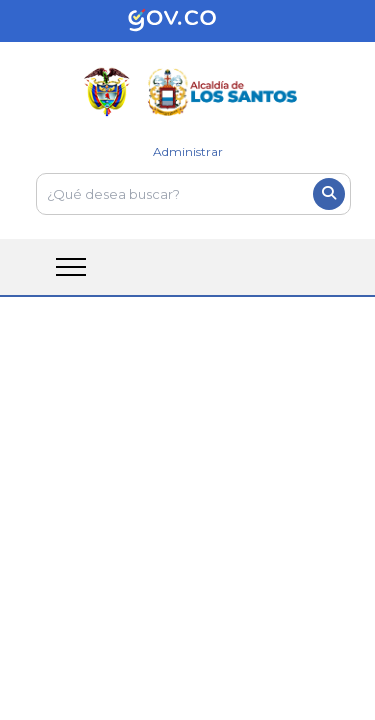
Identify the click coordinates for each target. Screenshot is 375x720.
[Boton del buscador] (329, 194)
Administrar (188, 151)
